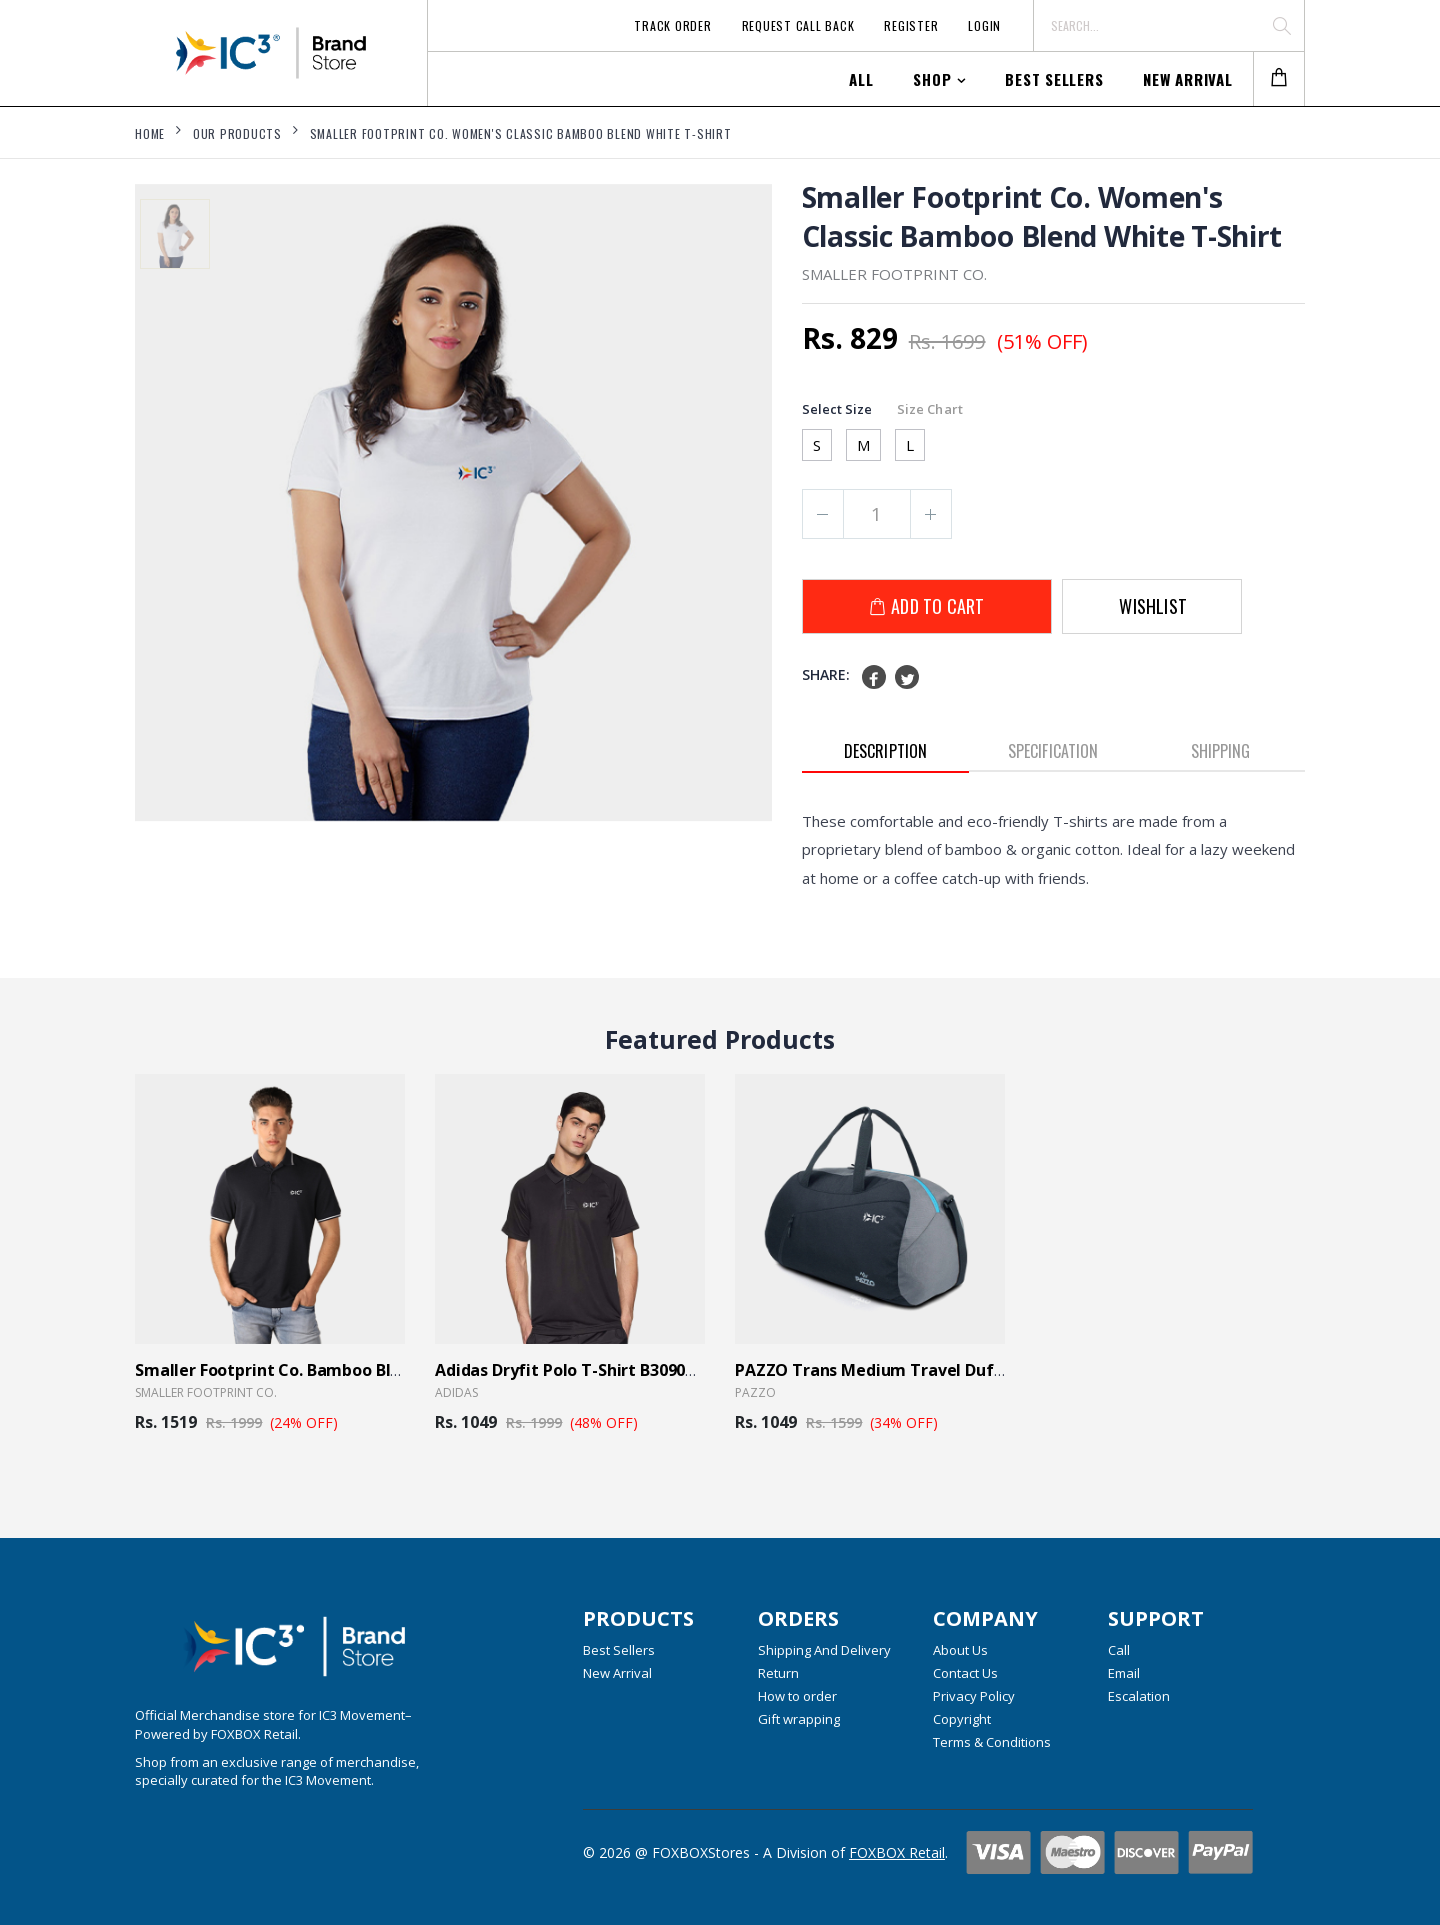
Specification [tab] (1053, 751)
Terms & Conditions (992, 1742)
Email (1124, 1673)
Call (1119, 1650)
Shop (932, 79)
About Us (960, 1650)
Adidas (456, 1392)
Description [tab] (885, 751)
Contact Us (965, 1673)
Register (911, 25)
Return (778, 1673)
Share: (826, 674)
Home (150, 133)
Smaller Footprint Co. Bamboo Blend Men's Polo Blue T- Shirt (372, 1370)
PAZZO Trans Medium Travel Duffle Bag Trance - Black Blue (969, 1370)
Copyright (962, 1719)
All (861, 79)
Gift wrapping (799, 1719)
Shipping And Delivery (824, 1650)
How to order (797, 1696)
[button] (1279, 79)
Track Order (672, 25)
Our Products (237, 133)
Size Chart (930, 409)
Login (984, 25)
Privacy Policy (974, 1696)
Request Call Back (798, 25)
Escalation (1139, 1696)
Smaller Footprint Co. (206, 1392)
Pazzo (755, 1392)
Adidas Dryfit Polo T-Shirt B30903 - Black (592, 1370)
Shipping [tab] (1221, 751)
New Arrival (1187, 79)
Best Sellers (1054, 79)
